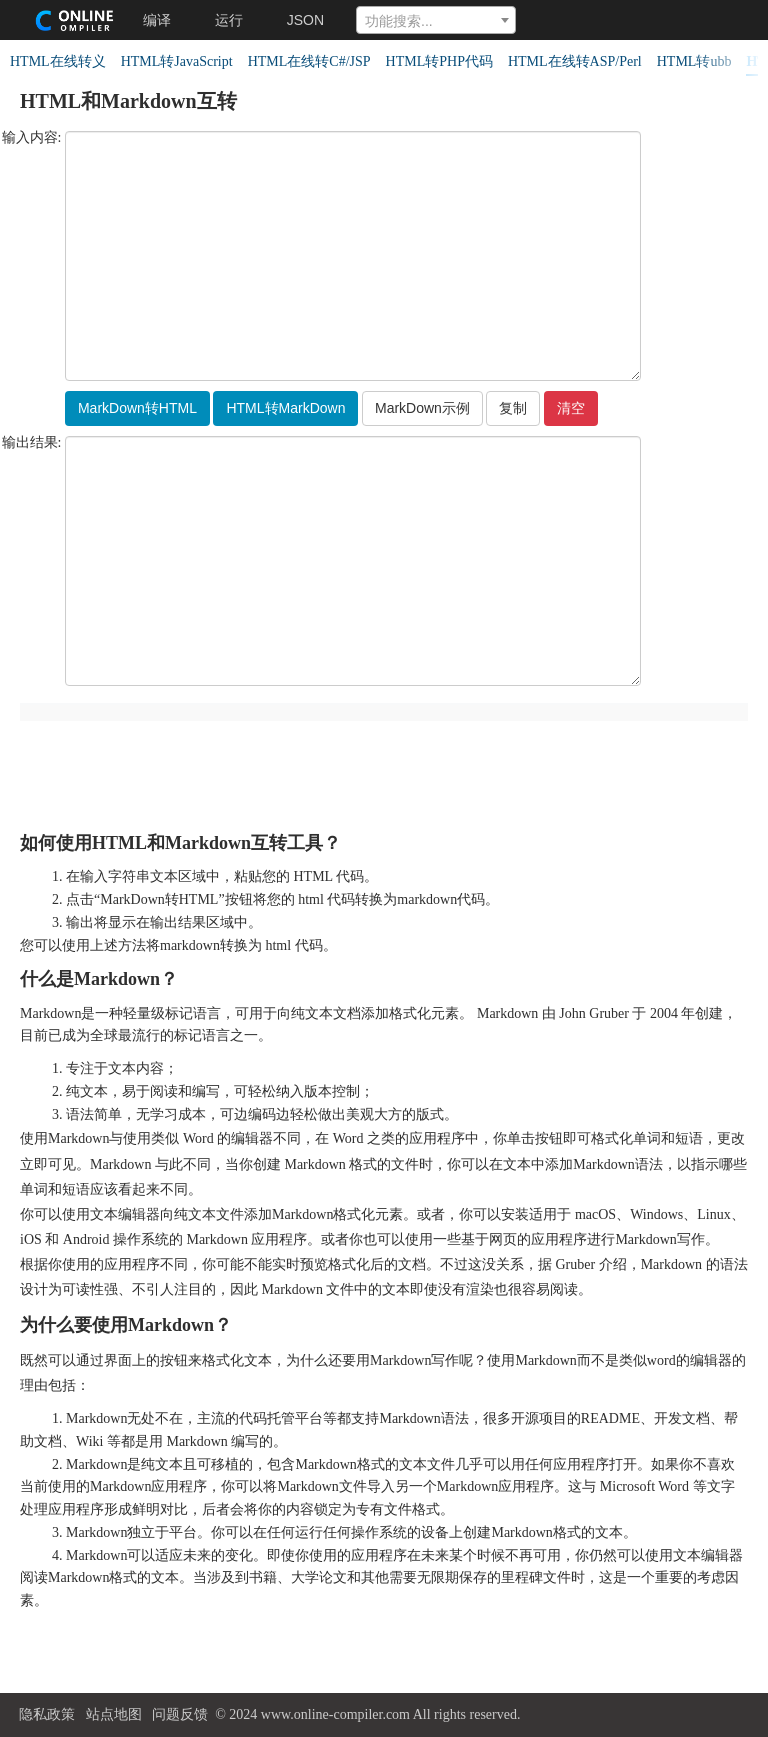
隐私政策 (47, 1714)
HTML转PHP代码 (439, 61)
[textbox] (436, 21)
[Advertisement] (385, 767)
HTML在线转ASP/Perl (575, 61)
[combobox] (436, 20)
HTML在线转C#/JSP (309, 61)
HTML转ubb (694, 61)
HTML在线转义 (58, 61)
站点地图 (114, 1714)
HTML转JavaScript (177, 61)
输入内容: (32, 138)
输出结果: (32, 443)
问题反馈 (180, 1714)
